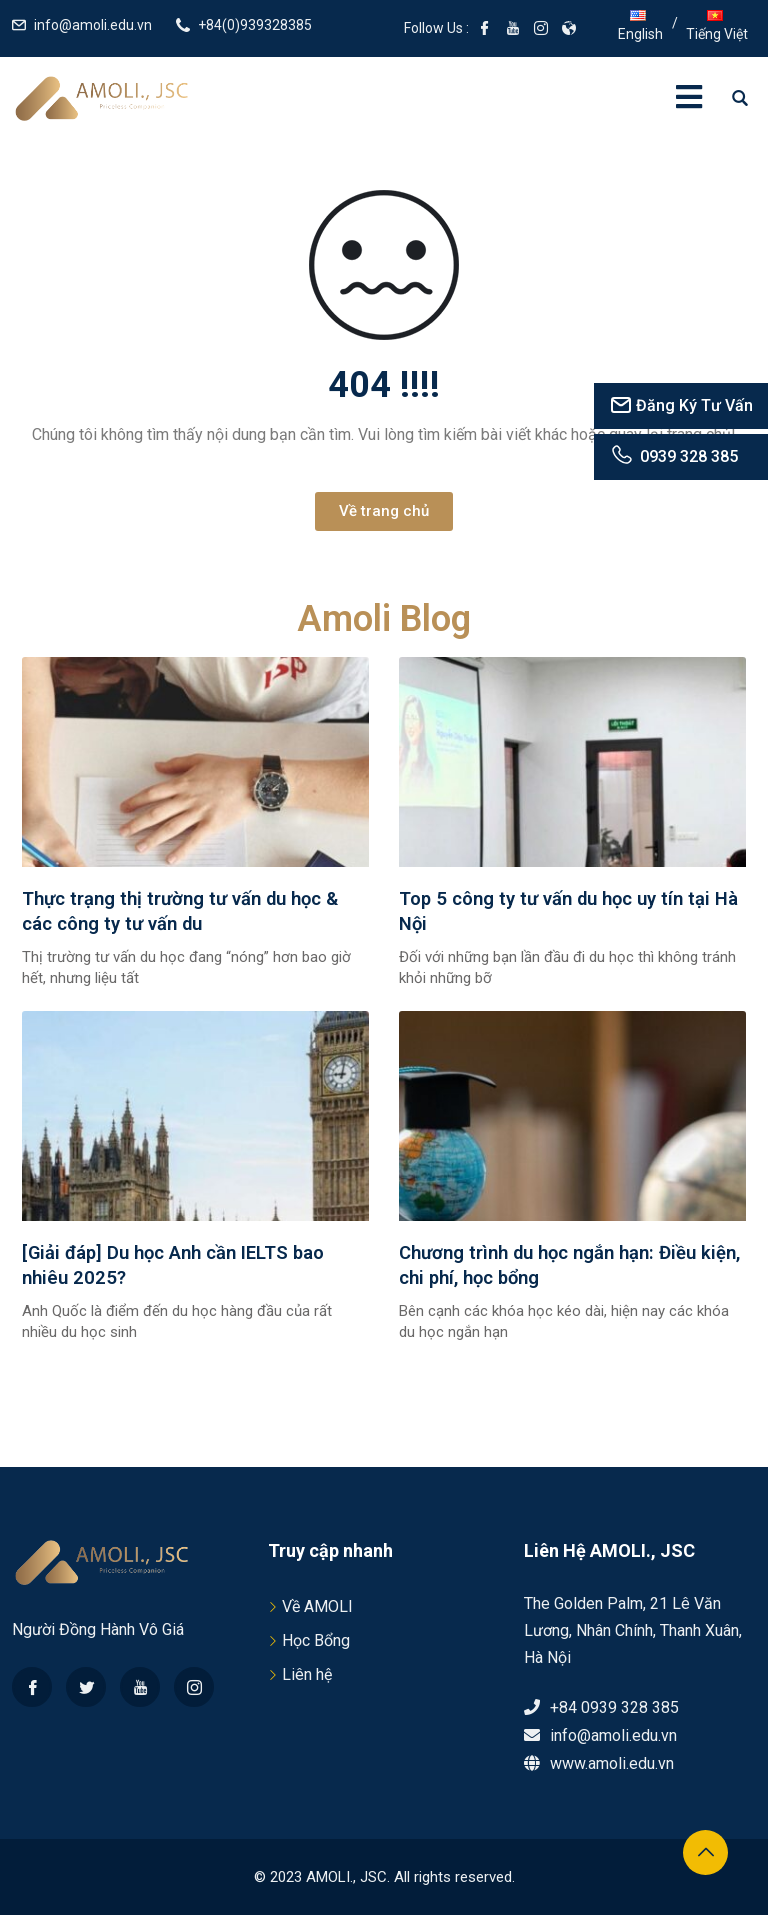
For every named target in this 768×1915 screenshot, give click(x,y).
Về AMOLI (317, 1606)
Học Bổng (316, 1640)
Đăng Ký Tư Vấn (681, 405)
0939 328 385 (673, 456)
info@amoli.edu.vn (93, 25)
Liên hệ (307, 1674)
